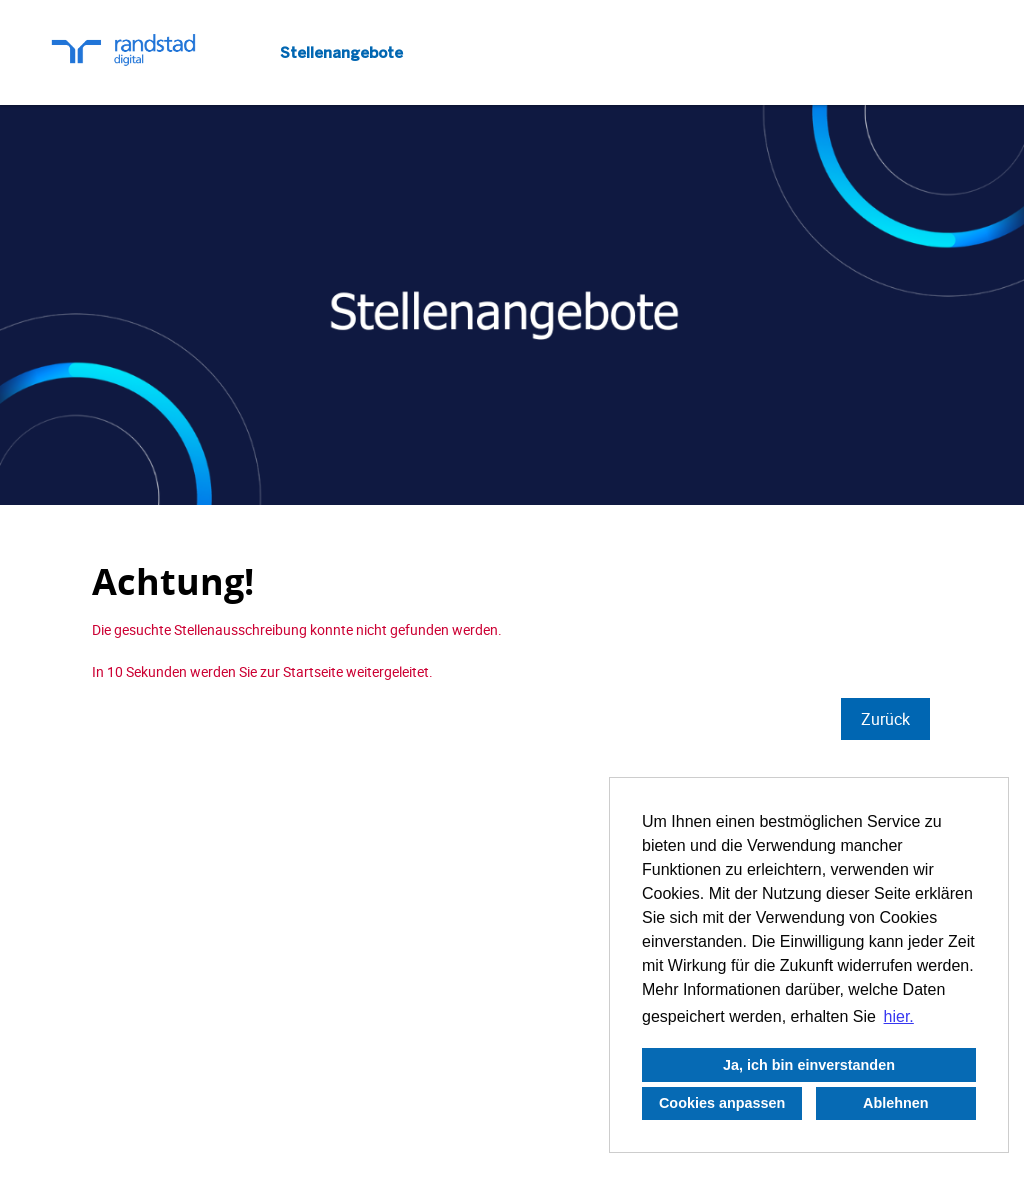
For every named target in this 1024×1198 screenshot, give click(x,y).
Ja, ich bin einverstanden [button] (809, 1065)
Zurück (885, 719)
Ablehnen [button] (896, 1103)
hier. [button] (899, 1016)
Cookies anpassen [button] (722, 1103)
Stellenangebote (341, 53)
